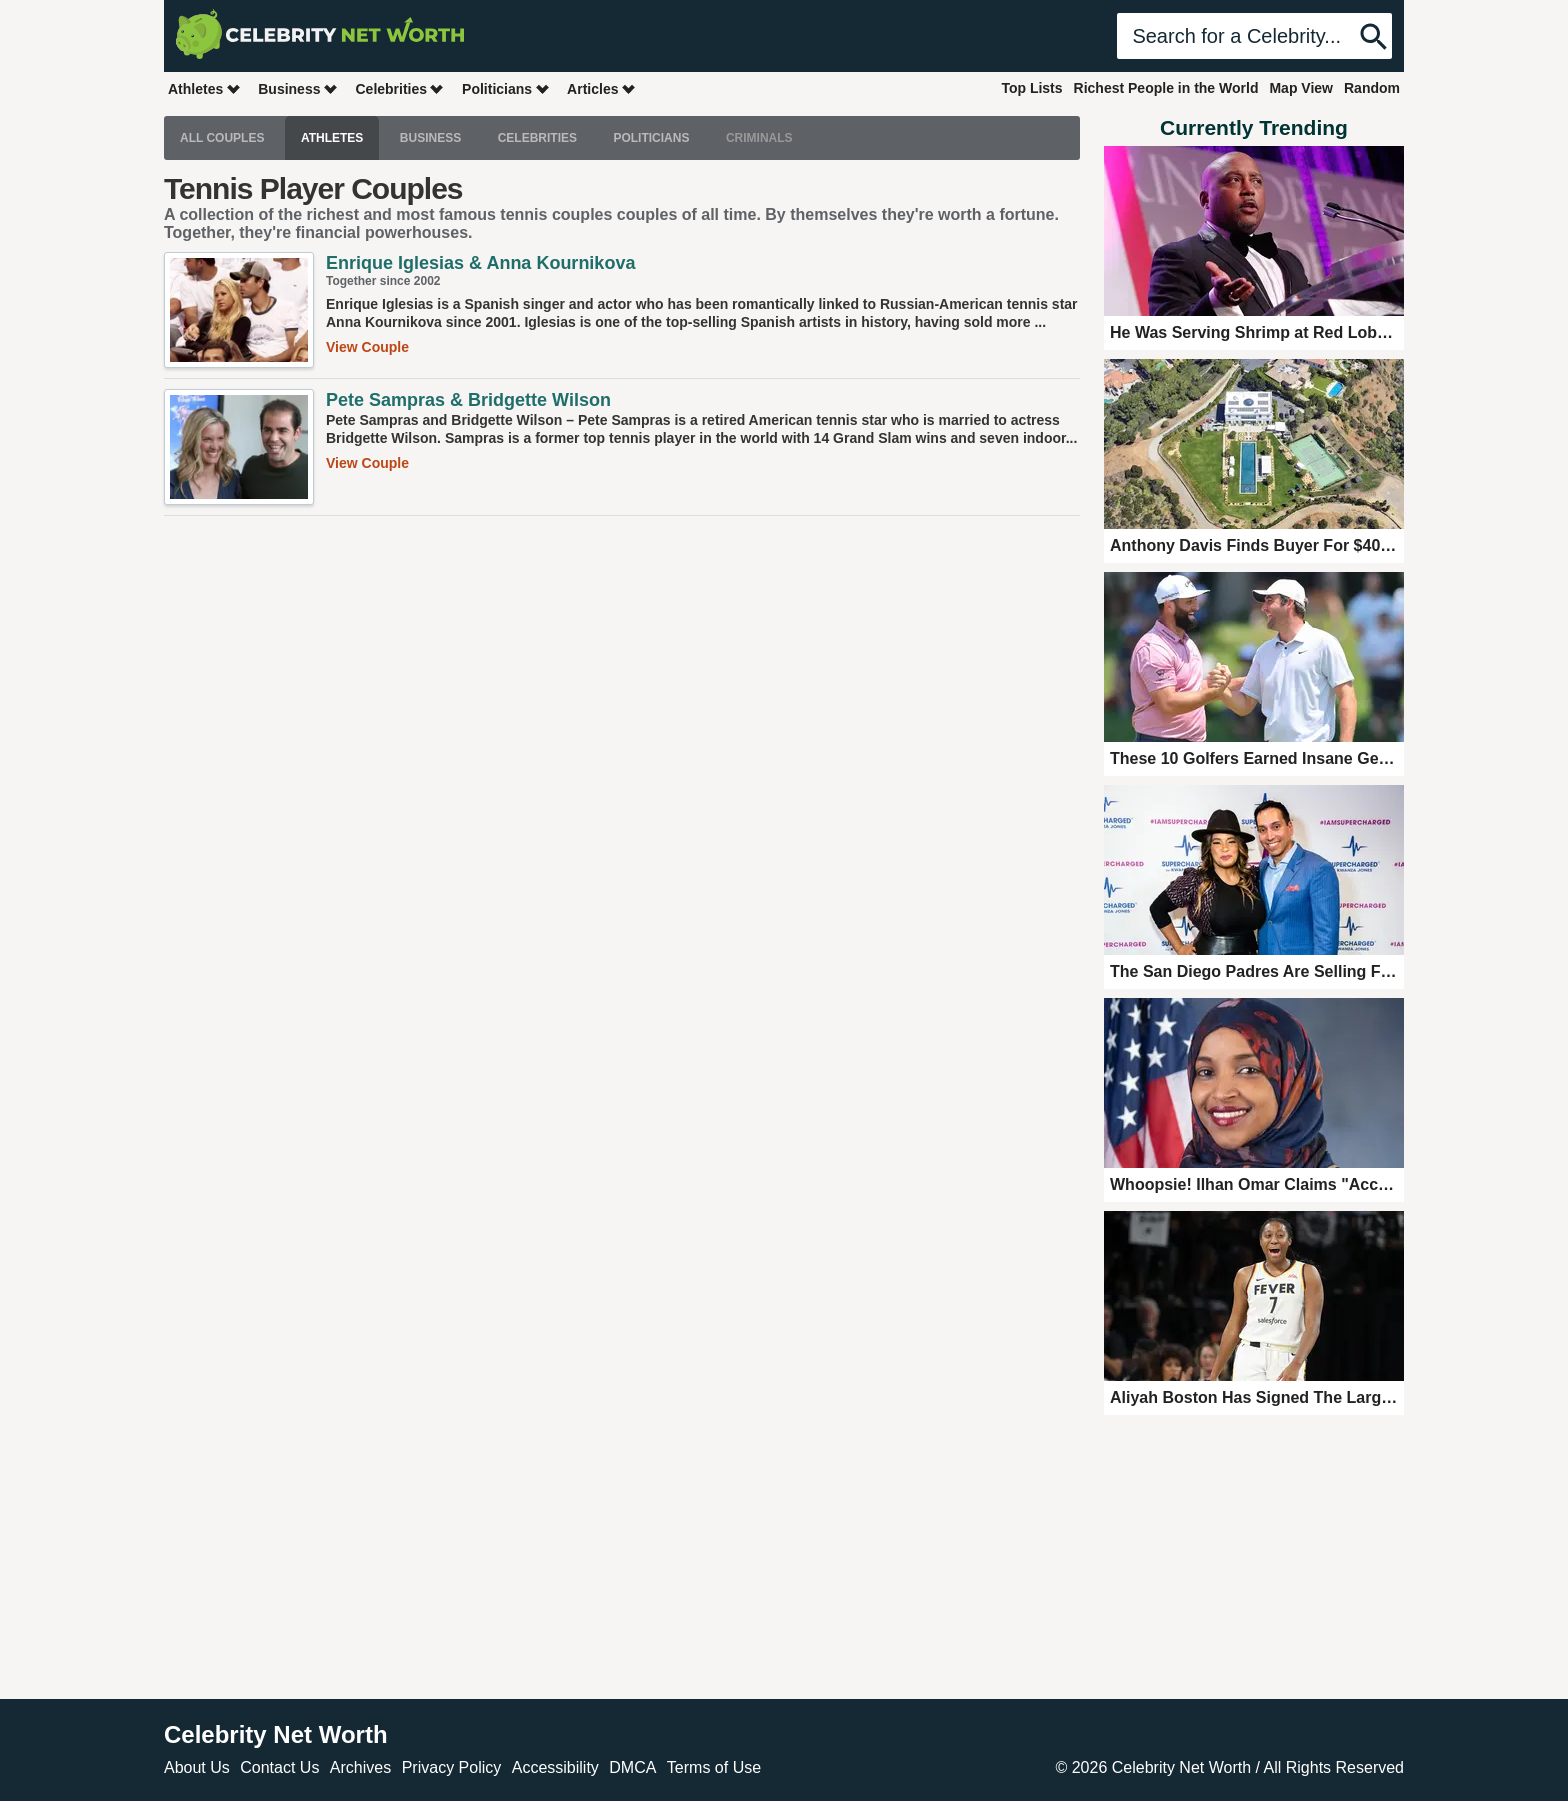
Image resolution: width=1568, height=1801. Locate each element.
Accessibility (555, 1767)
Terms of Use (714, 1767)
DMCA (632, 1767)
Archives (360, 1767)
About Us (197, 1767)
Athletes (204, 88)
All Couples (222, 138)
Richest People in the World (1166, 88)
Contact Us (279, 1767)
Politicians (506, 88)
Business (298, 88)
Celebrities (400, 88)
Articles (601, 88)
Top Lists (1031, 88)
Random (1372, 88)
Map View (1301, 88)
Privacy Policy (452, 1767)
